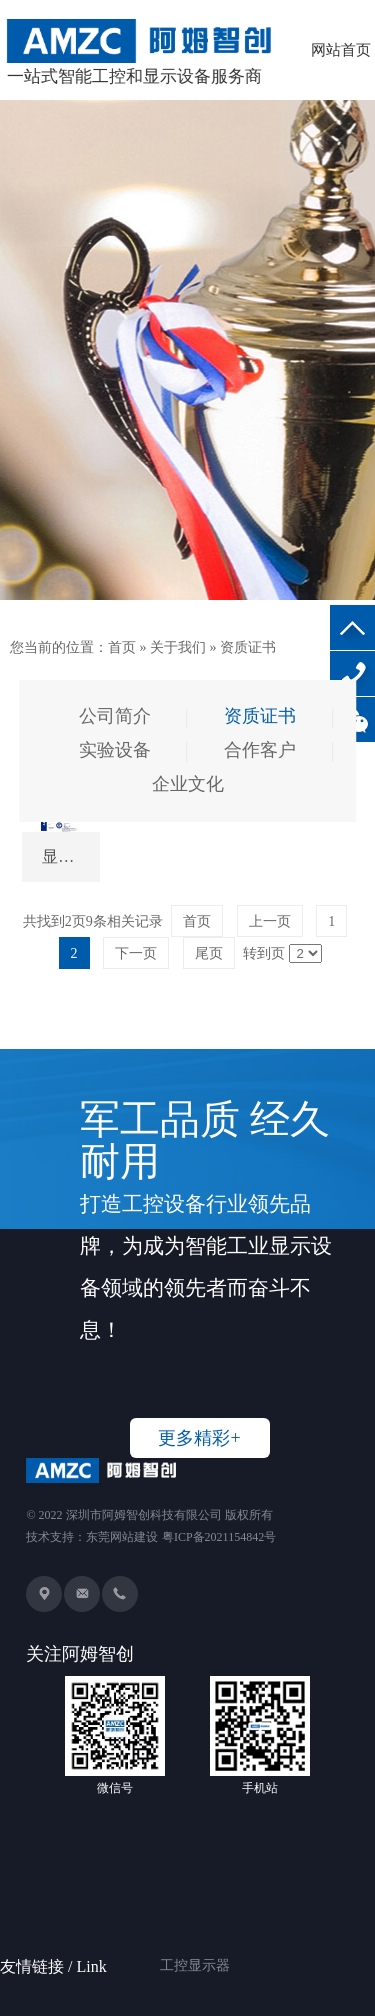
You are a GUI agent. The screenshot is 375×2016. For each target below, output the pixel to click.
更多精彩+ (199, 1438)
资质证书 (248, 647)
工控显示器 (195, 1940)
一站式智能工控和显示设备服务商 (141, 52)
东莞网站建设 (122, 1537)
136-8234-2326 (352, 673)
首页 (122, 647)
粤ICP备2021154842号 (219, 1537)
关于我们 (178, 647)
